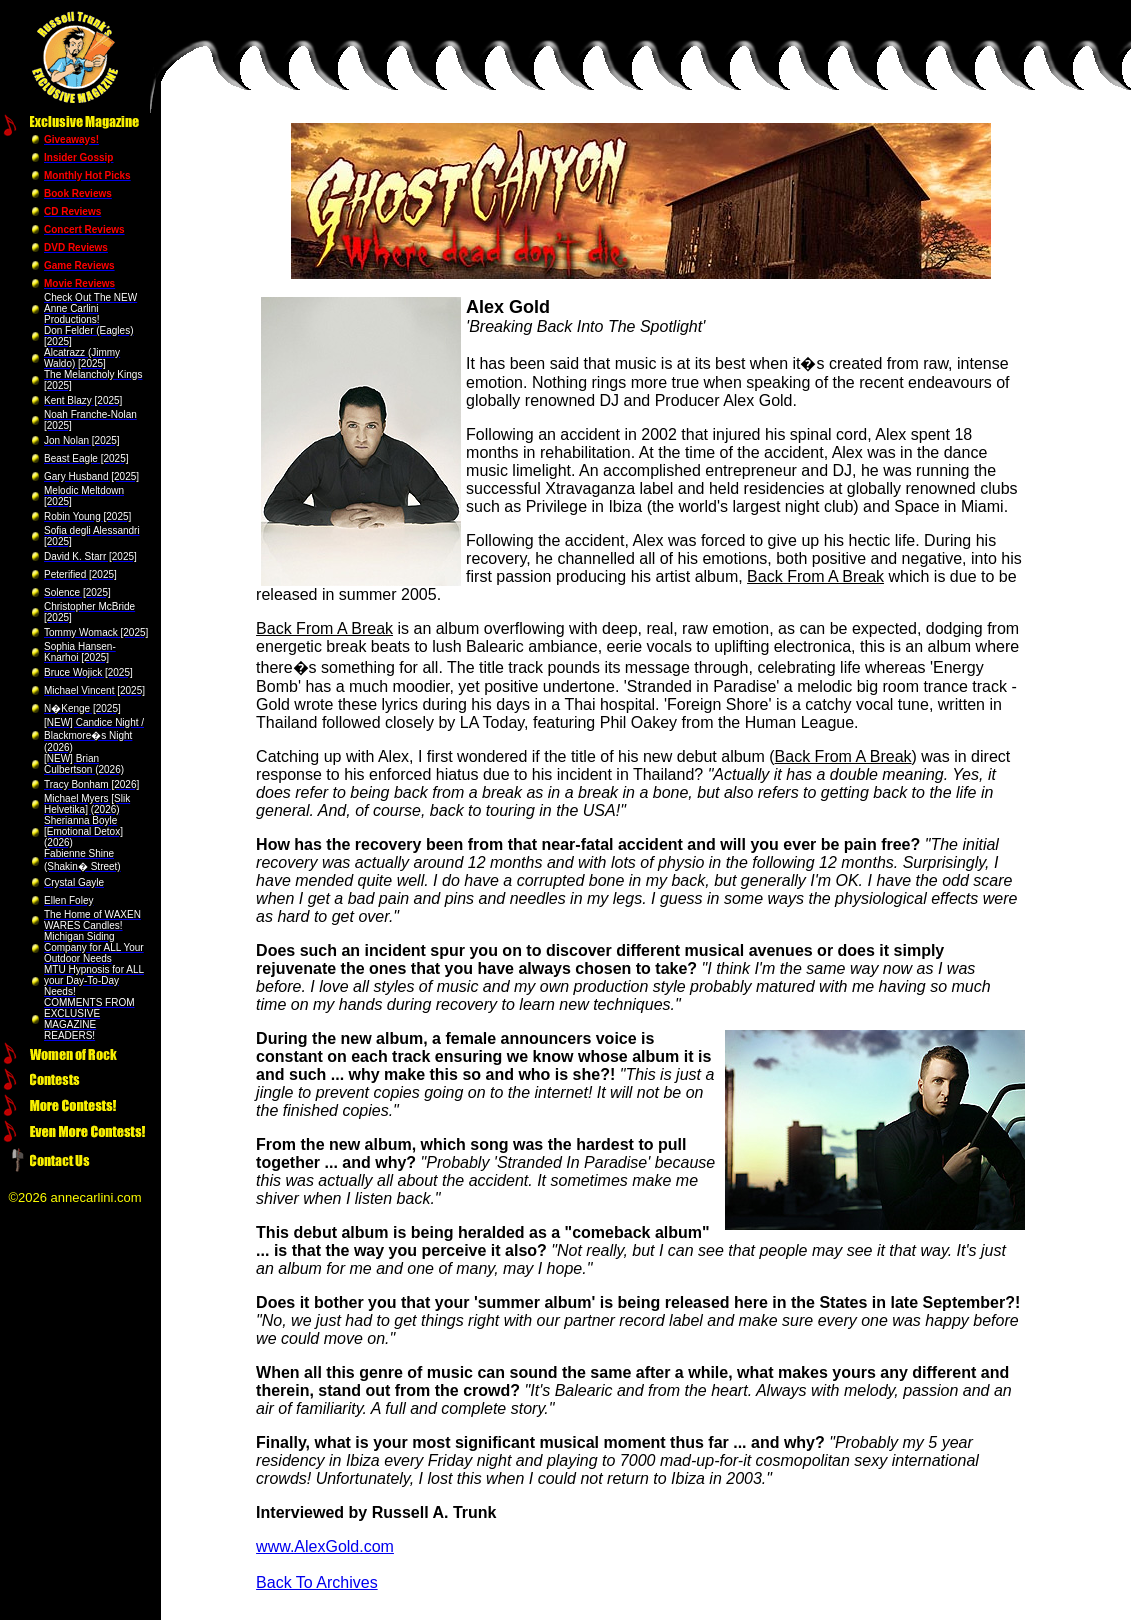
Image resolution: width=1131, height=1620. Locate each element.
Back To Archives (317, 1582)
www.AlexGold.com (325, 1546)
